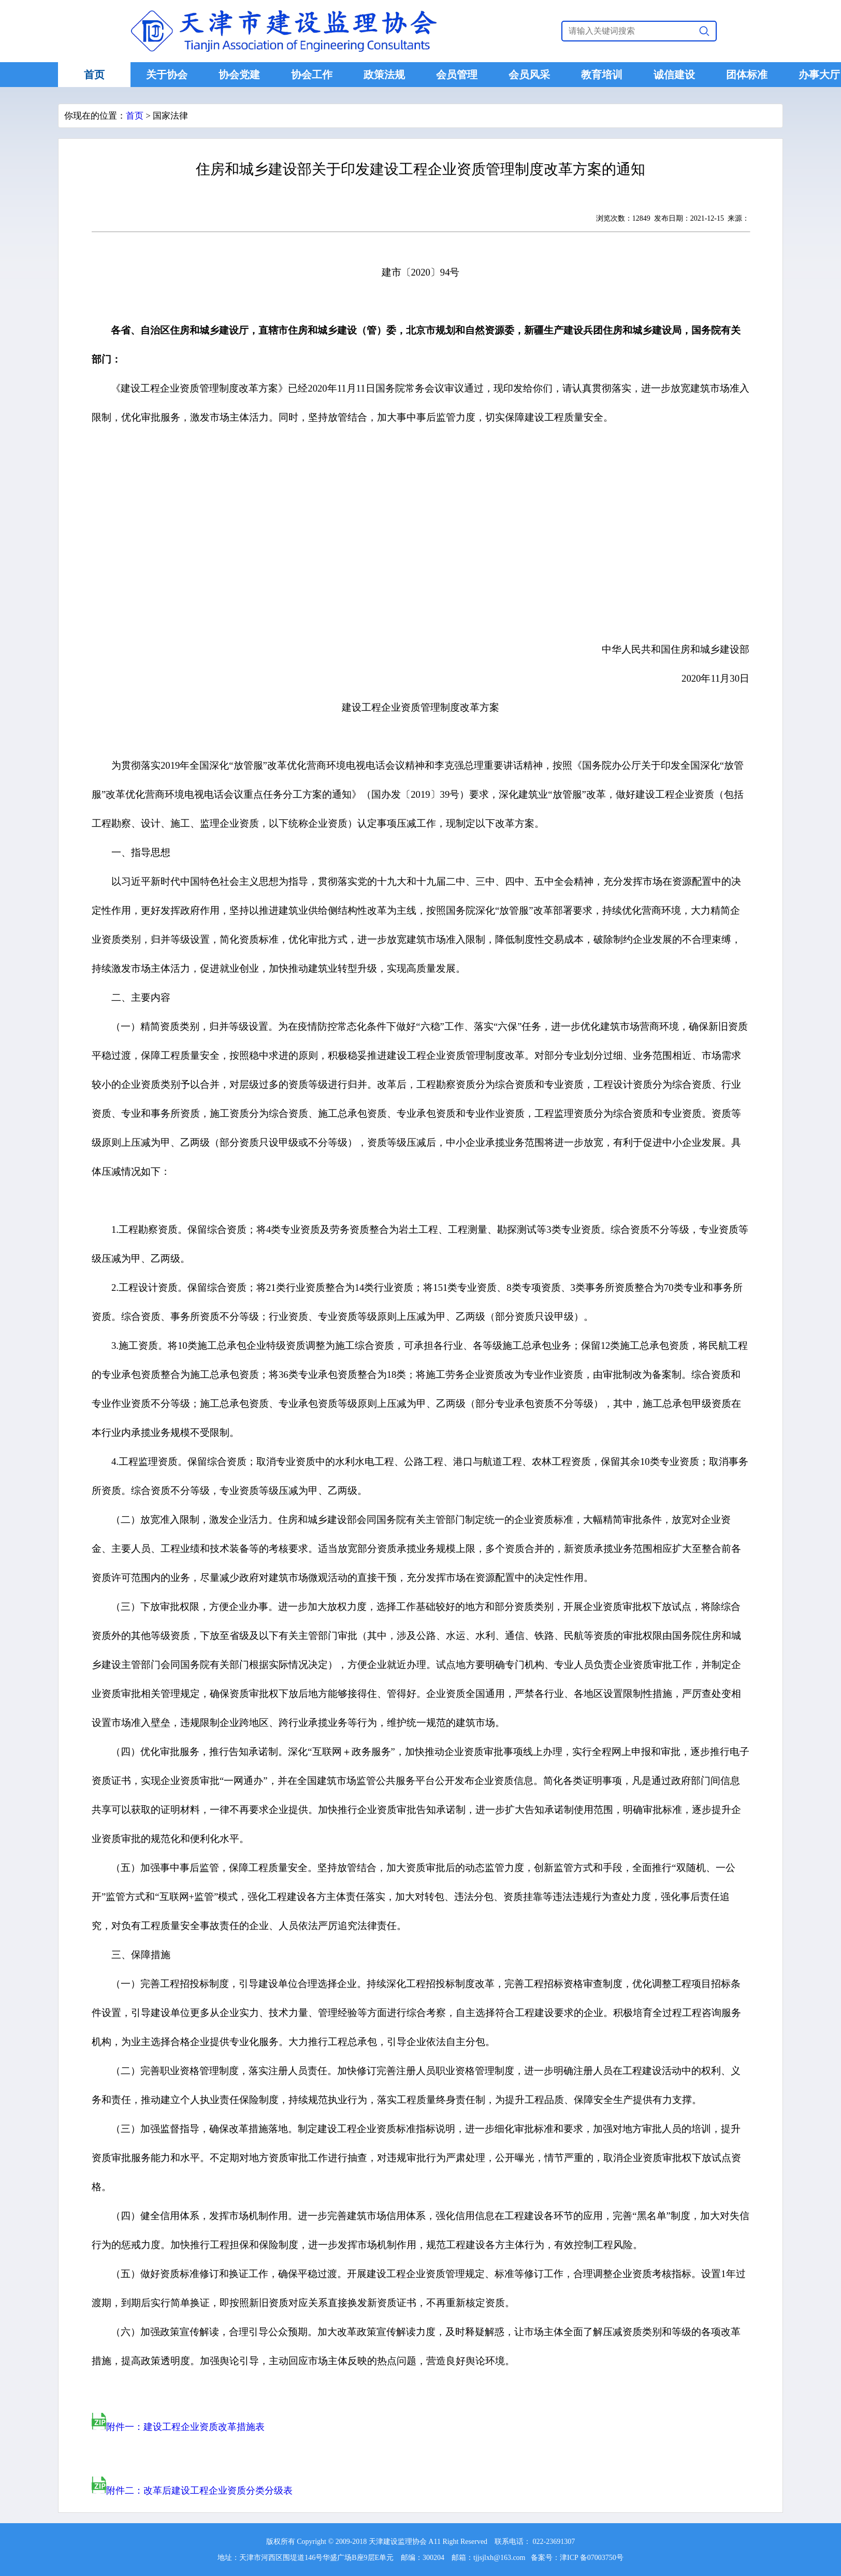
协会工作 (311, 74)
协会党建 (239, 74)
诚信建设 (674, 74)
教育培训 (601, 74)
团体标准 (746, 74)
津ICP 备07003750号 (592, 2557)
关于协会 (166, 74)
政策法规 (384, 74)
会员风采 (529, 74)
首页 (94, 74)
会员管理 (456, 74)
